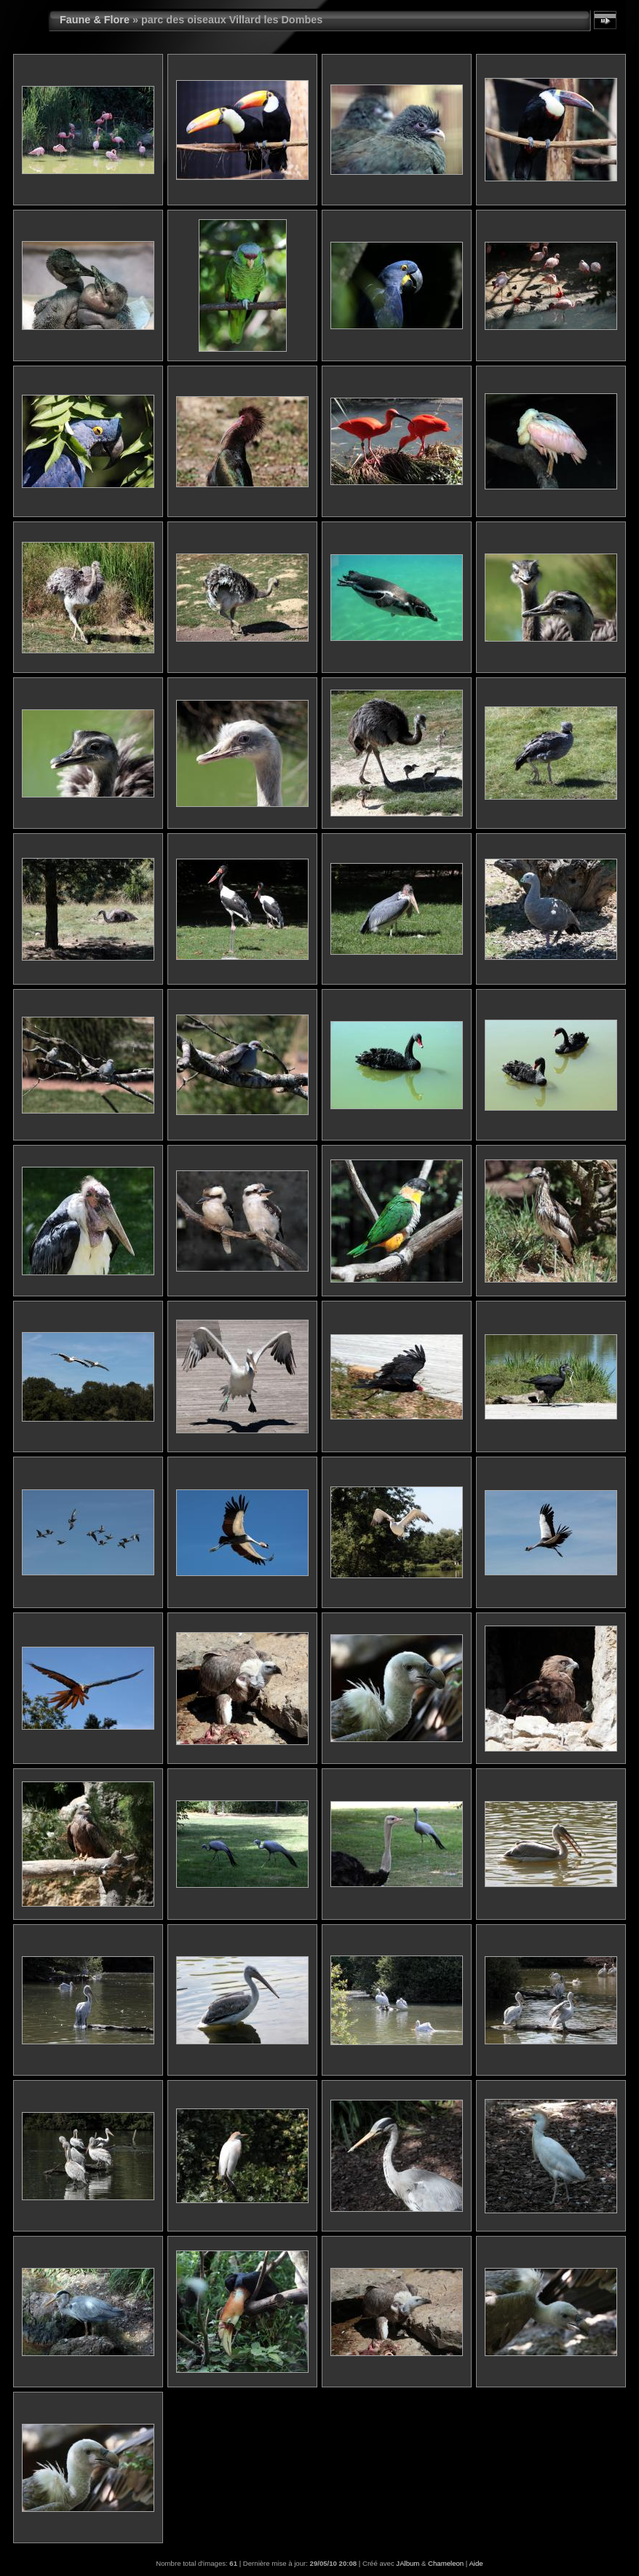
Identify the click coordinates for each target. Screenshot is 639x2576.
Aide (476, 2563)
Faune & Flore (95, 19)
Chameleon (446, 2563)
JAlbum (407, 2563)
